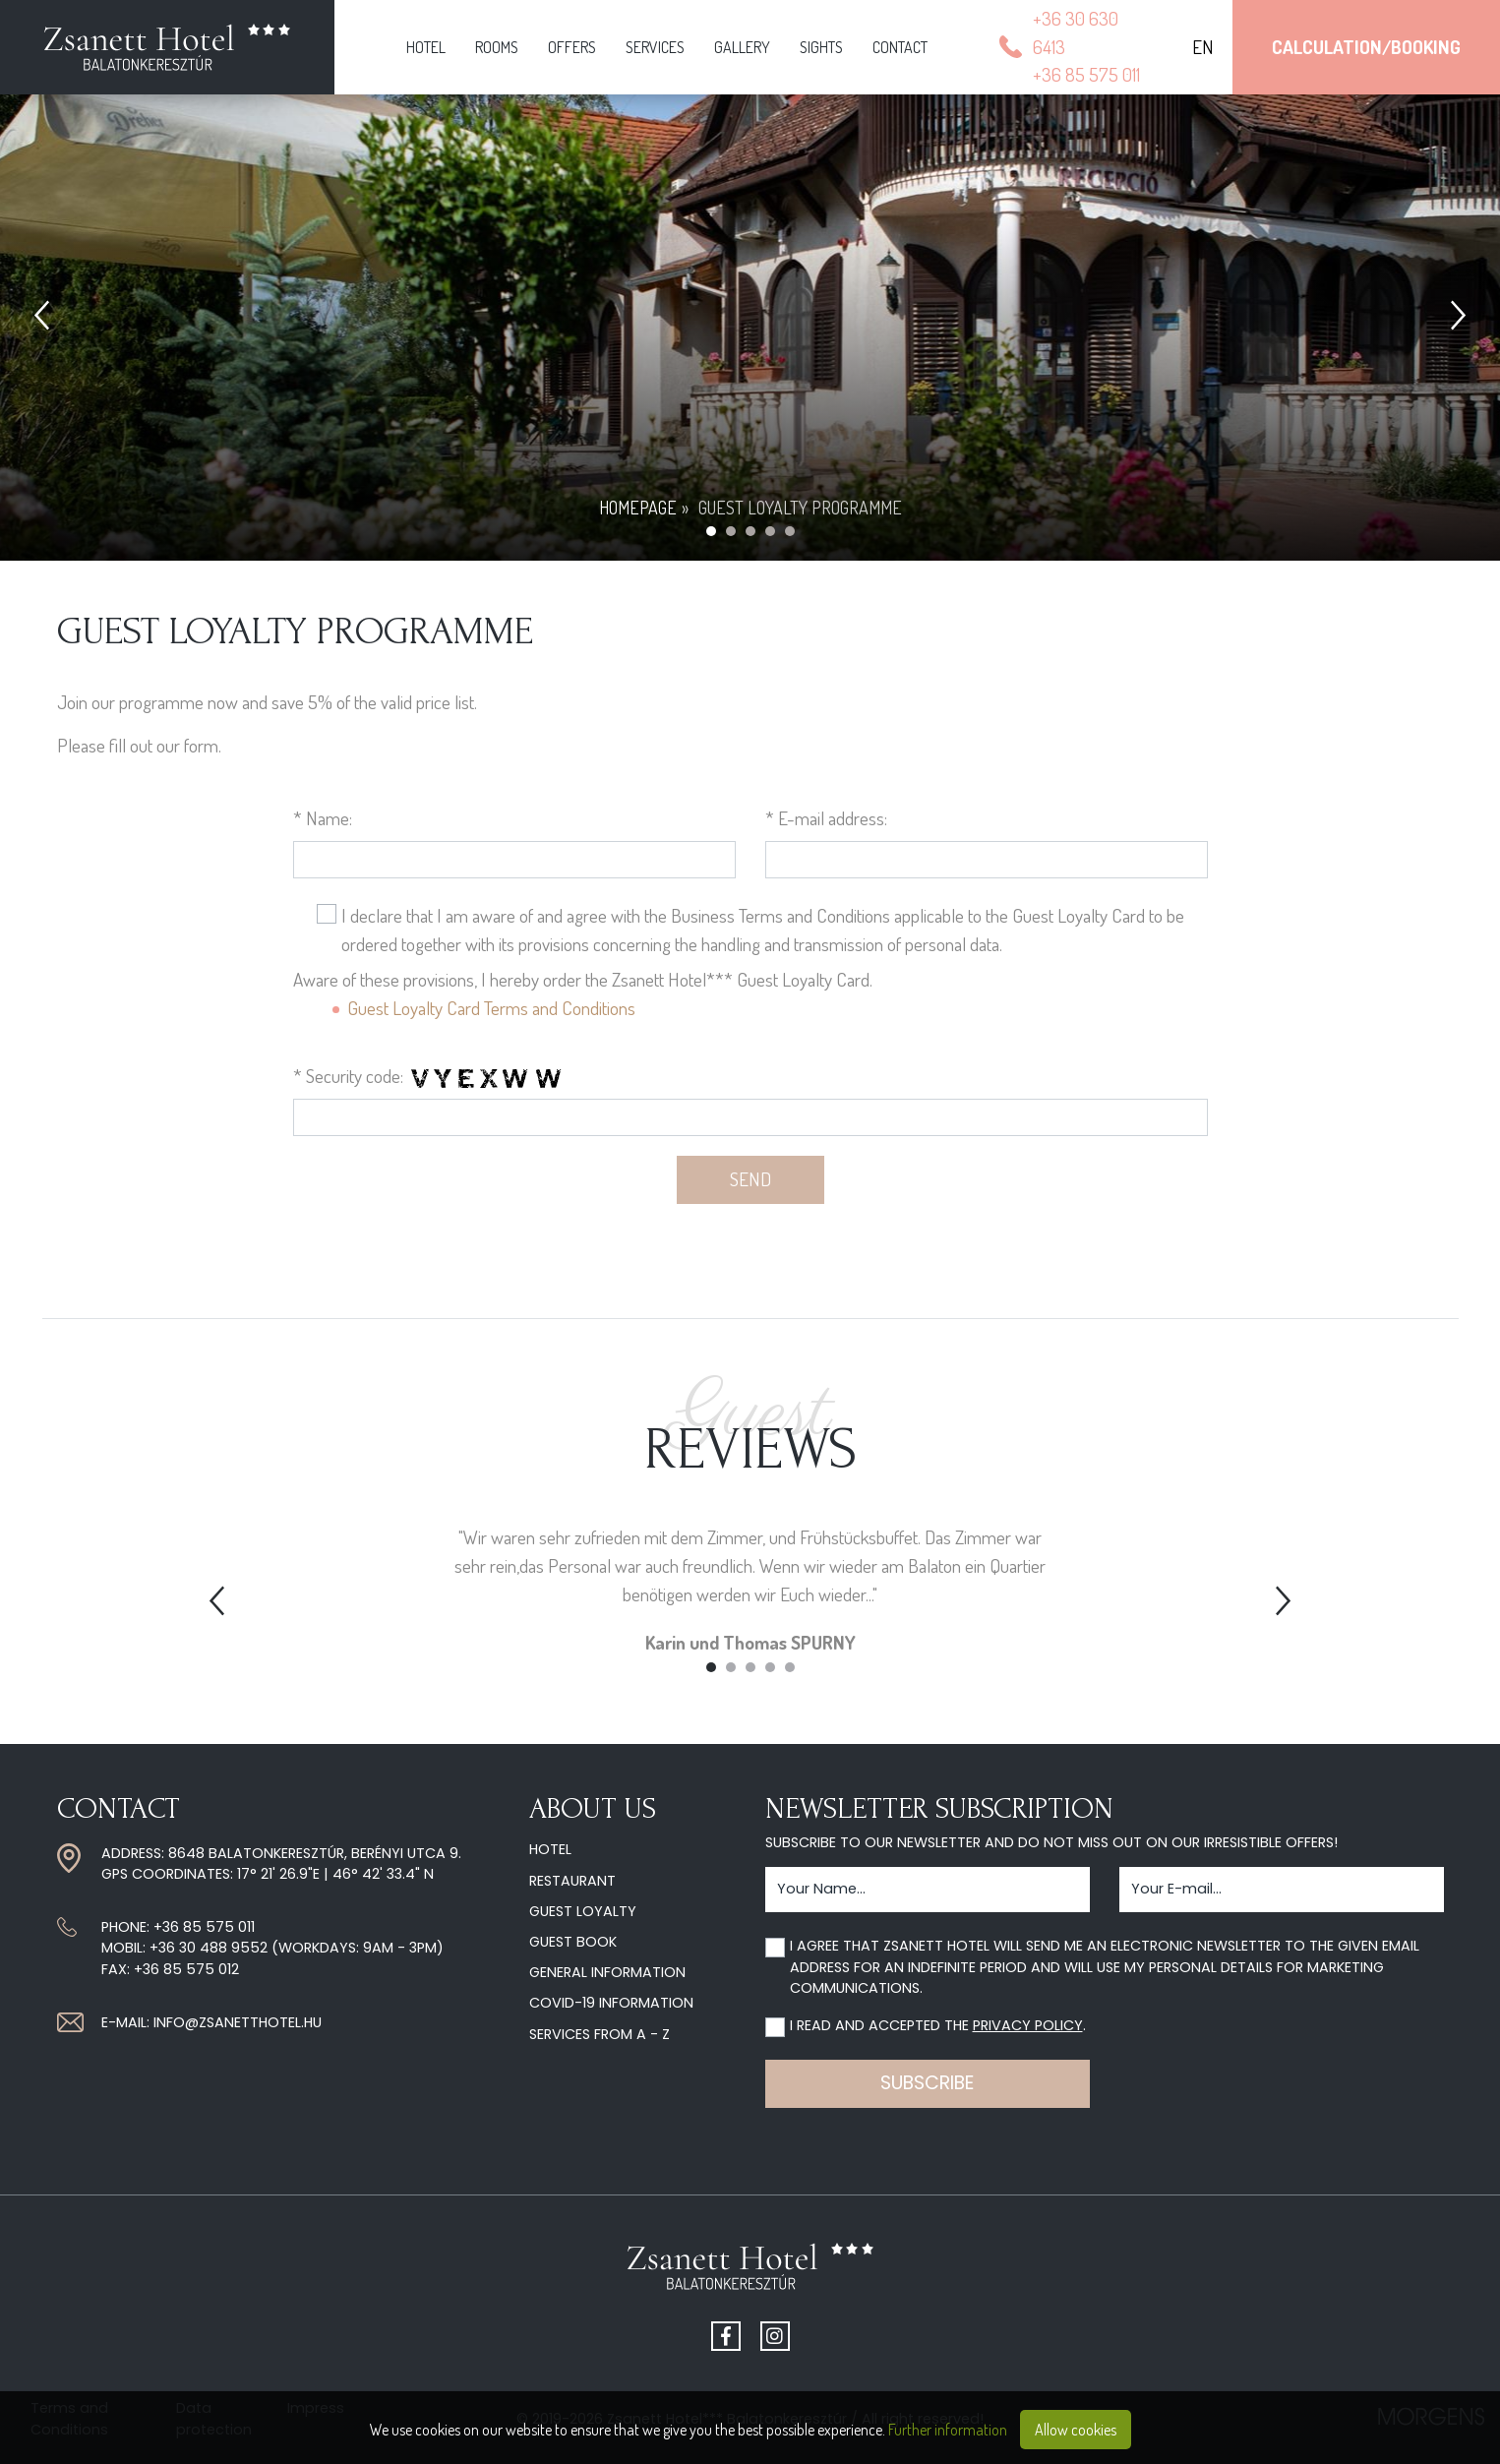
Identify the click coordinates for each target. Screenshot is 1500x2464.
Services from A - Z (599, 2034)
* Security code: (348, 1075)
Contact (900, 47)
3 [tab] (750, 1667)
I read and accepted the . (938, 2025)
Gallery (742, 47)
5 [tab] (790, 1667)
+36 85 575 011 (204, 1927)
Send (750, 1179)
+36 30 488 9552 (209, 1947)
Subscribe (927, 2083)
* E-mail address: (826, 818)
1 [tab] (711, 1667)
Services (655, 47)
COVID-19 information (611, 2003)
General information (607, 1972)
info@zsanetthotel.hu (237, 2022)
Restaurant (572, 1881)
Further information (947, 2429)
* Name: (322, 818)
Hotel (426, 47)
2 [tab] (731, 1667)
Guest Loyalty (582, 1911)
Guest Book (573, 1942)
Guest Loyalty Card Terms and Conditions (491, 1007)
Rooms (496, 47)
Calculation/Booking (1366, 46)
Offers (572, 47)
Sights (821, 47)
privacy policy (1028, 2025)
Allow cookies (1075, 2429)
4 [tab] (770, 1667)
